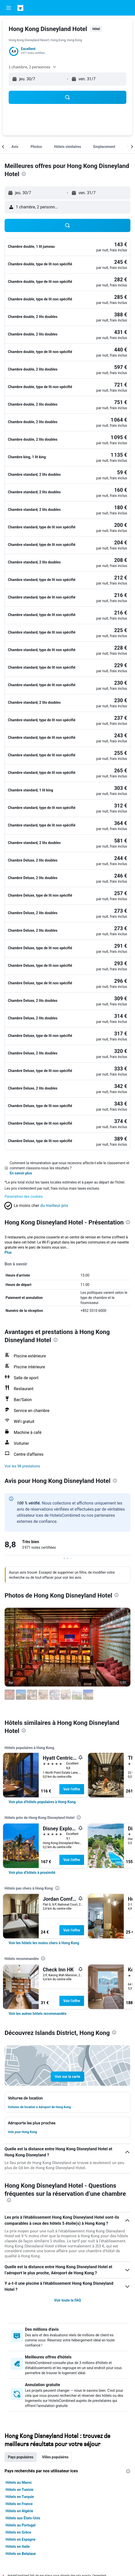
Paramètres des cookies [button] (24, 1196)
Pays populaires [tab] (20, 2457)
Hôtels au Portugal (20, 2525)
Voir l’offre (71, 1789)
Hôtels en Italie (18, 2546)
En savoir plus (21, 1173)
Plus (8, 1252)
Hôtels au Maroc (19, 2482)
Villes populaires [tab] (55, 2457)
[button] (8, 7)
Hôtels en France (19, 2504)
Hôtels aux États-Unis (23, 2518)
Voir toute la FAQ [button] (67, 2300)
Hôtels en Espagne (20, 2539)
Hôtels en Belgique (21, 2554)
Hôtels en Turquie (20, 2497)
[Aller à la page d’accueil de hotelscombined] (37, 7)
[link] (42, 1802)
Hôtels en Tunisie (19, 2490)
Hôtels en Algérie (19, 2511)
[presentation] (23, 174)
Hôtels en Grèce (18, 2532)
